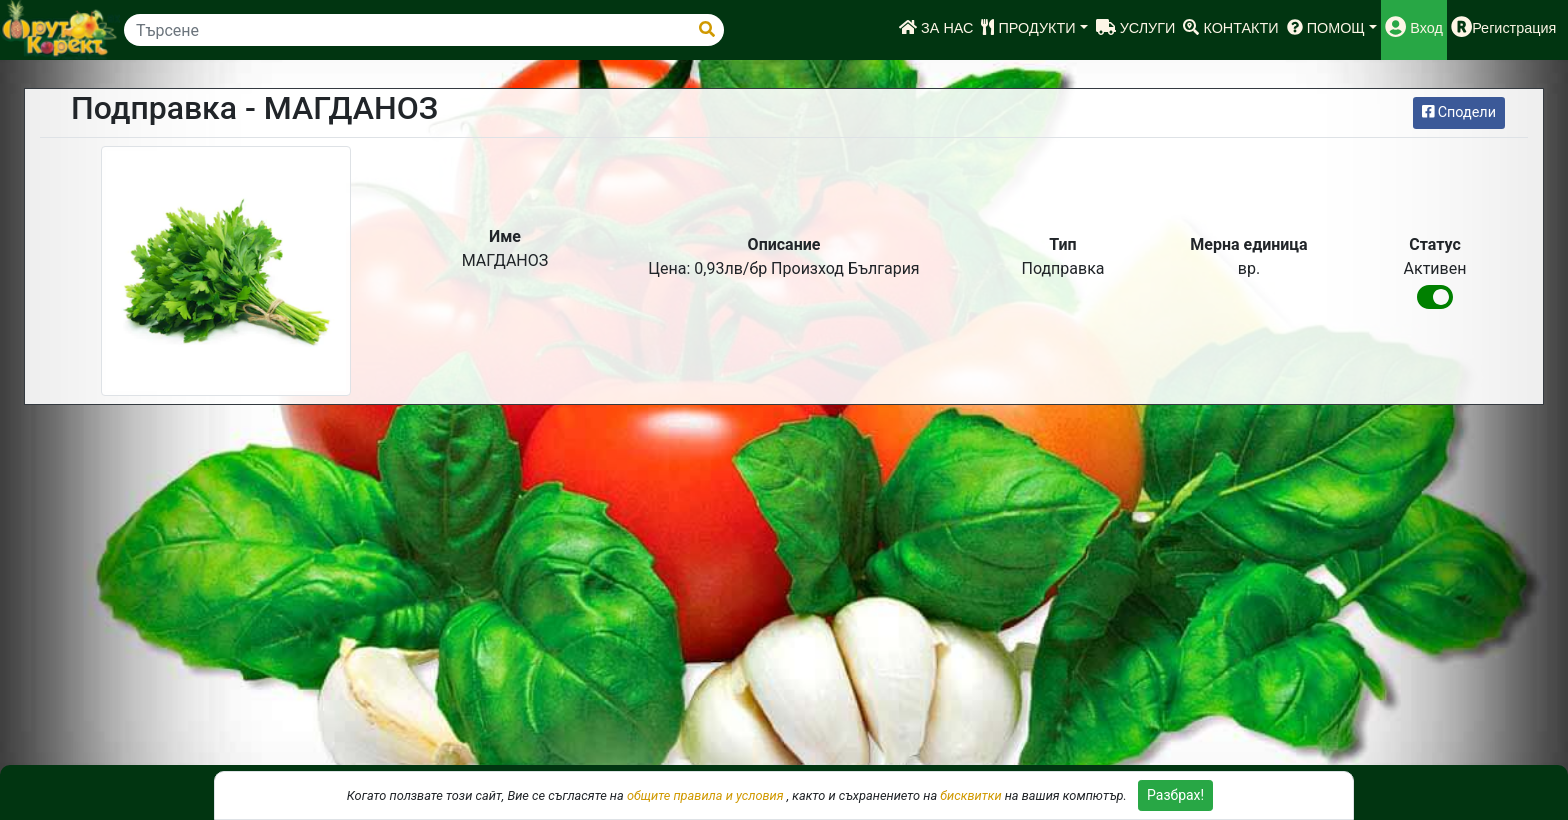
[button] (1034, 30)
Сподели (1459, 112)
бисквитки (970, 795)
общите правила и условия (705, 795)
